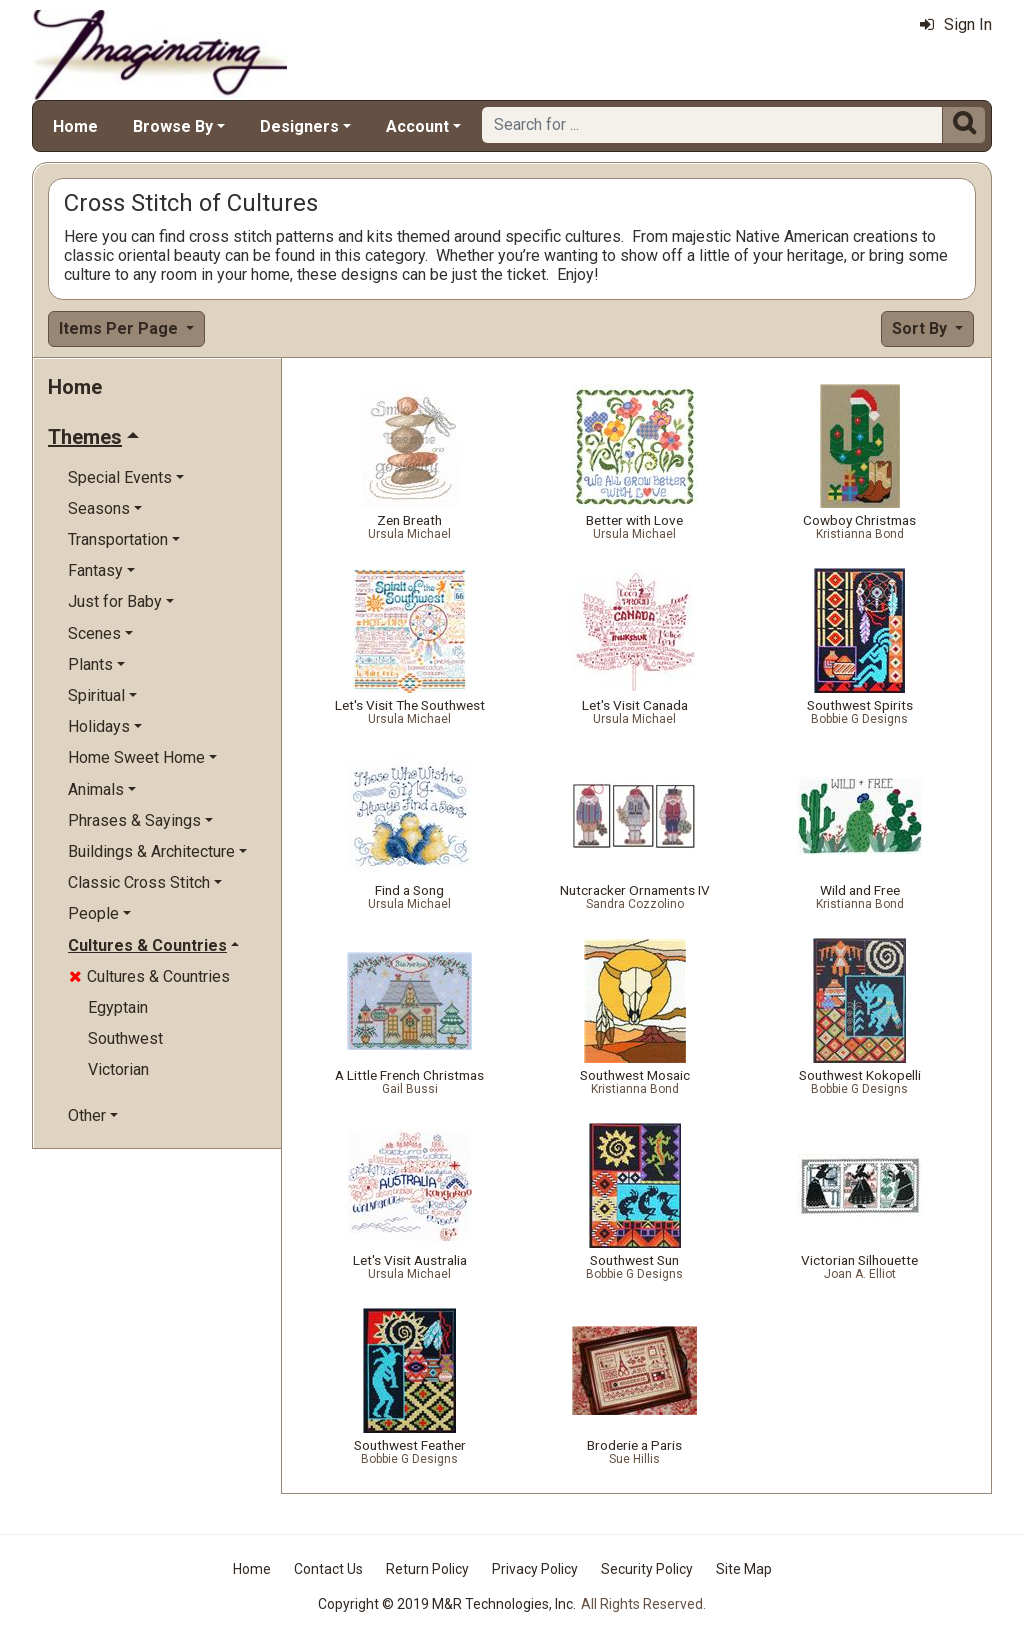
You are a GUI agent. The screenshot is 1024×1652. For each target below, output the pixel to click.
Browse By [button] (173, 126)
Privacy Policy (535, 1569)
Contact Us (328, 1569)
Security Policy (647, 1569)
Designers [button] (299, 126)
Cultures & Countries (149, 976)
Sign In (956, 24)
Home (75, 126)
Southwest (125, 1038)
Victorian (118, 1069)
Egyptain (118, 1007)
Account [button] (417, 126)
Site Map (744, 1569)
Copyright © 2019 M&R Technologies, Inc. (447, 1604)
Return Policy (427, 1569)
